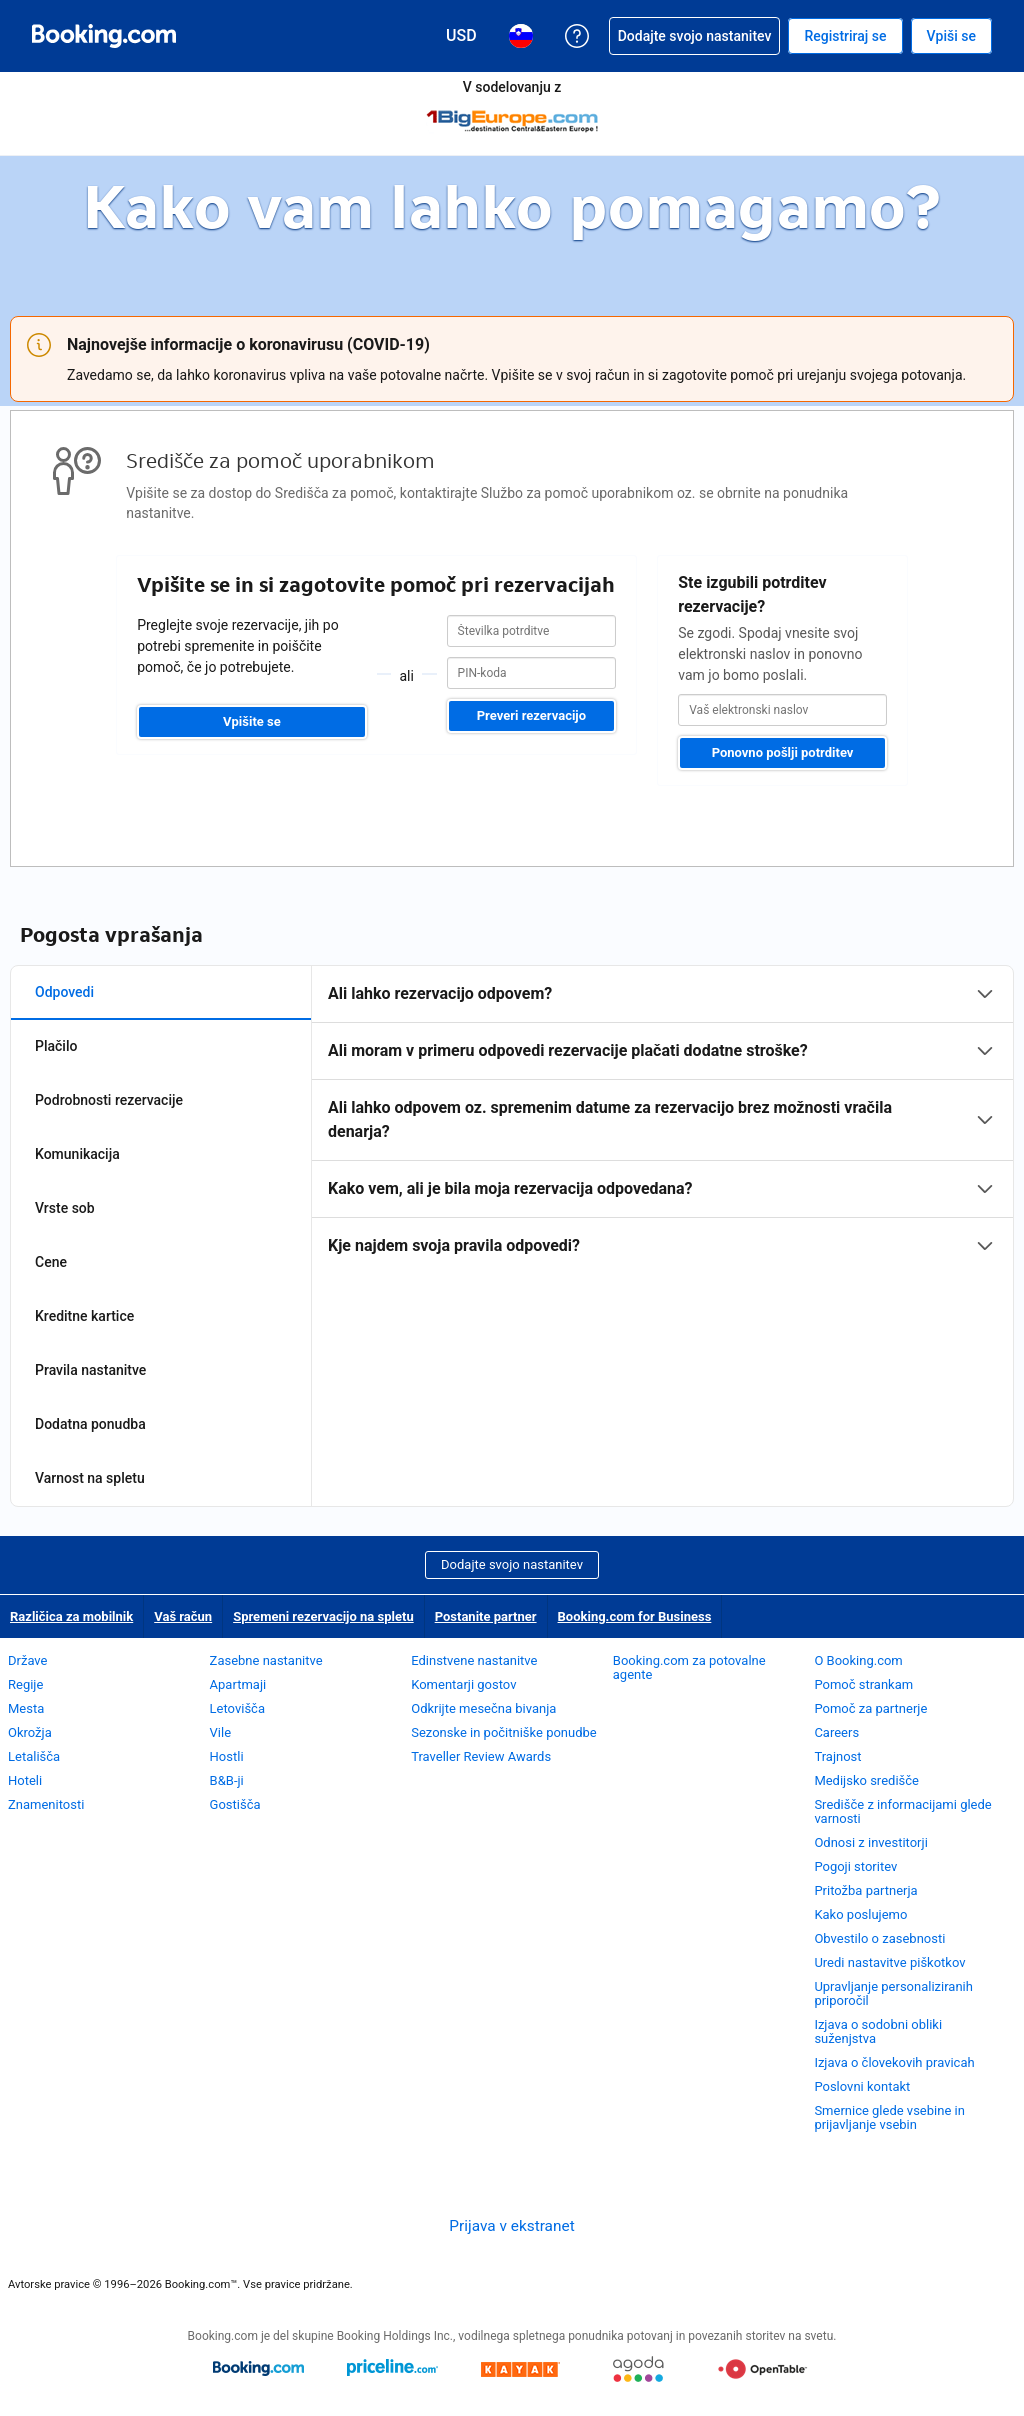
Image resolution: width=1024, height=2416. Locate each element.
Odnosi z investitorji (870, 1842)
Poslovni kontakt (862, 2086)
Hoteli (25, 1780)
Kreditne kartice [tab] (84, 1316)
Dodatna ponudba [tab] (90, 1424)
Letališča (34, 1756)
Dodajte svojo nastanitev (512, 1564)
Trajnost (837, 1756)
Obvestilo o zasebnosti (879, 1938)
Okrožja (30, 1732)
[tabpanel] (662, 1120)
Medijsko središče (866, 1780)
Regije (25, 1684)
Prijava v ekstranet (511, 2226)
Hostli (227, 1756)
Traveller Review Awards (481, 1756)
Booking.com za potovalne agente (689, 1667)
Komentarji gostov (463, 1684)
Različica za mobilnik (71, 1616)
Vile (221, 1732)
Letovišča (237, 1708)
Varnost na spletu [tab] (90, 1478)
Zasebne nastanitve (266, 1660)
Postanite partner (486, 1616)
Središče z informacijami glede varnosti (902, 1811)
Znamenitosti (46, 1804)
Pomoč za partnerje (870, 1708)
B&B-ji (227, 1780)
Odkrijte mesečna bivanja (483, 1708)
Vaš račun (183, 1616)
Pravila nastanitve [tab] (90, 1370)
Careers (836, 1732)
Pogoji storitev (855, 1866)
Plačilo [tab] (56, 1046)
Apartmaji (238, 1684)
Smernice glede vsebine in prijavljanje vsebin (889, 2117)
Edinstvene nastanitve (474, 1660)
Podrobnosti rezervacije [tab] (109, 1100)
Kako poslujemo (860, 1914)
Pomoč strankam (863, 1684)
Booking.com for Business (635, 1616)
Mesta (26, 1708)
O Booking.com (858, 1660)
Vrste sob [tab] (65, 1208)
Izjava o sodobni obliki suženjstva (878, 2031)
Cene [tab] (51, 1262)
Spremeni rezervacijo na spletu (323, 1616)
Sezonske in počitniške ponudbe (504, 1732)
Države (27, 1660)
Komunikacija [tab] (77, 1154)
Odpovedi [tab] (64, 992)
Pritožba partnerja (865, 1890)
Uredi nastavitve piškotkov (889, 1962)
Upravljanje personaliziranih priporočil (893, 1993)
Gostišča (235, 1804)
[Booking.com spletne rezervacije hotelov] (104, 36)
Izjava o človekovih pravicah (894, 2062)
